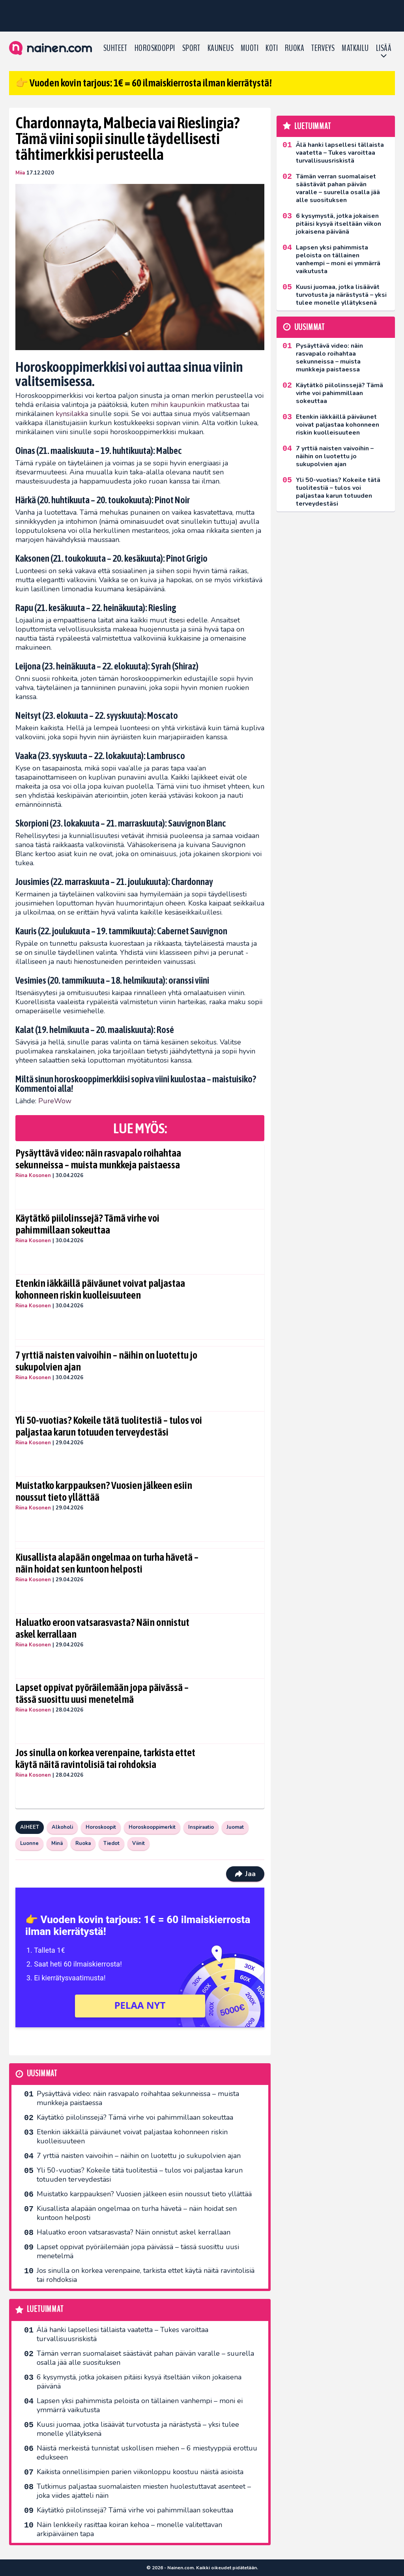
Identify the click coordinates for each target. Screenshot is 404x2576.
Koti (272, 48)
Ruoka (294, 48)
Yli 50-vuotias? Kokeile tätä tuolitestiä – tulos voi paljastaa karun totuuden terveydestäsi (108, 1426)
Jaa (245, 1874)
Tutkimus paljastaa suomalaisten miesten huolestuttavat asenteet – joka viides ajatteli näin (144, 2491)
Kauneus (221, 48)
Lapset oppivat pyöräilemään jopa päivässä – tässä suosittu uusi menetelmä (102, 1693)
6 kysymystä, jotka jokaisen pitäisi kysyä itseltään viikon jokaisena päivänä (139, 2381)
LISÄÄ (383, 48)
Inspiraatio (201, 1827)
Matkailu (355, 48)
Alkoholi (62, 1827)
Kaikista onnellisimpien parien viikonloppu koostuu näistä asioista (140, 2472)
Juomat (235, 1827)
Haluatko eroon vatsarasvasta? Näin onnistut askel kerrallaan (102, 1628)
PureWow (54, 1101)
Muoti (249, 48)
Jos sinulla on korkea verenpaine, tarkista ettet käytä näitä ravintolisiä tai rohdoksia (105, 1758)
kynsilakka (72, 413)
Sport (191, 48)
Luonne (29, 1843)
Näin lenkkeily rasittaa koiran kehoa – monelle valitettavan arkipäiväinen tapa (129, 2529)
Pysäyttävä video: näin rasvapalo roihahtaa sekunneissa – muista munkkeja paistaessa (98, 1159)
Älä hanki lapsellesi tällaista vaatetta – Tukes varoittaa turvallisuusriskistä (122, 2334)
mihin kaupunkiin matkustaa (195, 404)
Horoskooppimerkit (152, 1827)
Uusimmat (42, 2073)
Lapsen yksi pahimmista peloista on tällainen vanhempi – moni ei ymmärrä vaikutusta (140, 2405)
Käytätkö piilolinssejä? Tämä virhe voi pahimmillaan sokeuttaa (87, 1224)
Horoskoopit (101, 1827)
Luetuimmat (45, 2309)
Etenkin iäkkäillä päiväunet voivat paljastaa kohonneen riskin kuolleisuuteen (100, 1289)
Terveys (323, 48)
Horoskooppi (155, 48)
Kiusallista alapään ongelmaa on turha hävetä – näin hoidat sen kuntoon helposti (106, 1563)
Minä (57, 1843)
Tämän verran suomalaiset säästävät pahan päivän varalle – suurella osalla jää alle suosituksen (145, 2358)
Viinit (138, 1843)
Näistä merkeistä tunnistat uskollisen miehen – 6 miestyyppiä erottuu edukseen (147, 2452)
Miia (20, 172)
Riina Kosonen (33, 1175)
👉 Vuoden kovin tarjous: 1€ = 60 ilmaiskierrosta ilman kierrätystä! (143, 83)
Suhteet (115, 48)
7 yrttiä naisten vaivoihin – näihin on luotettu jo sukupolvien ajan (106, 1361)
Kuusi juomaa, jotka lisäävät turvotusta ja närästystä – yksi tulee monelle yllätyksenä (138, 2429)
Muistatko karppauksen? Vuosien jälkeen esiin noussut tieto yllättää (103, 1491)
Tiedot (111, 1843)
